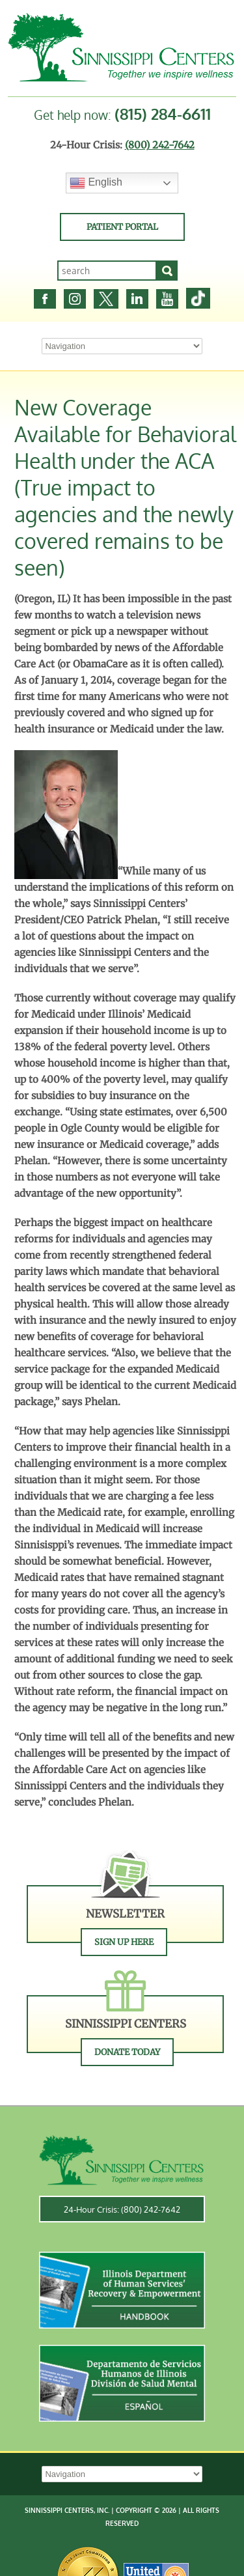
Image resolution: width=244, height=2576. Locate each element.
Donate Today (127, 2052)
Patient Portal (122, 226)
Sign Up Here (124, 1942)
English (96, 183)
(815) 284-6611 (163, 114)
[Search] (167, 270)
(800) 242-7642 (160, 145)
